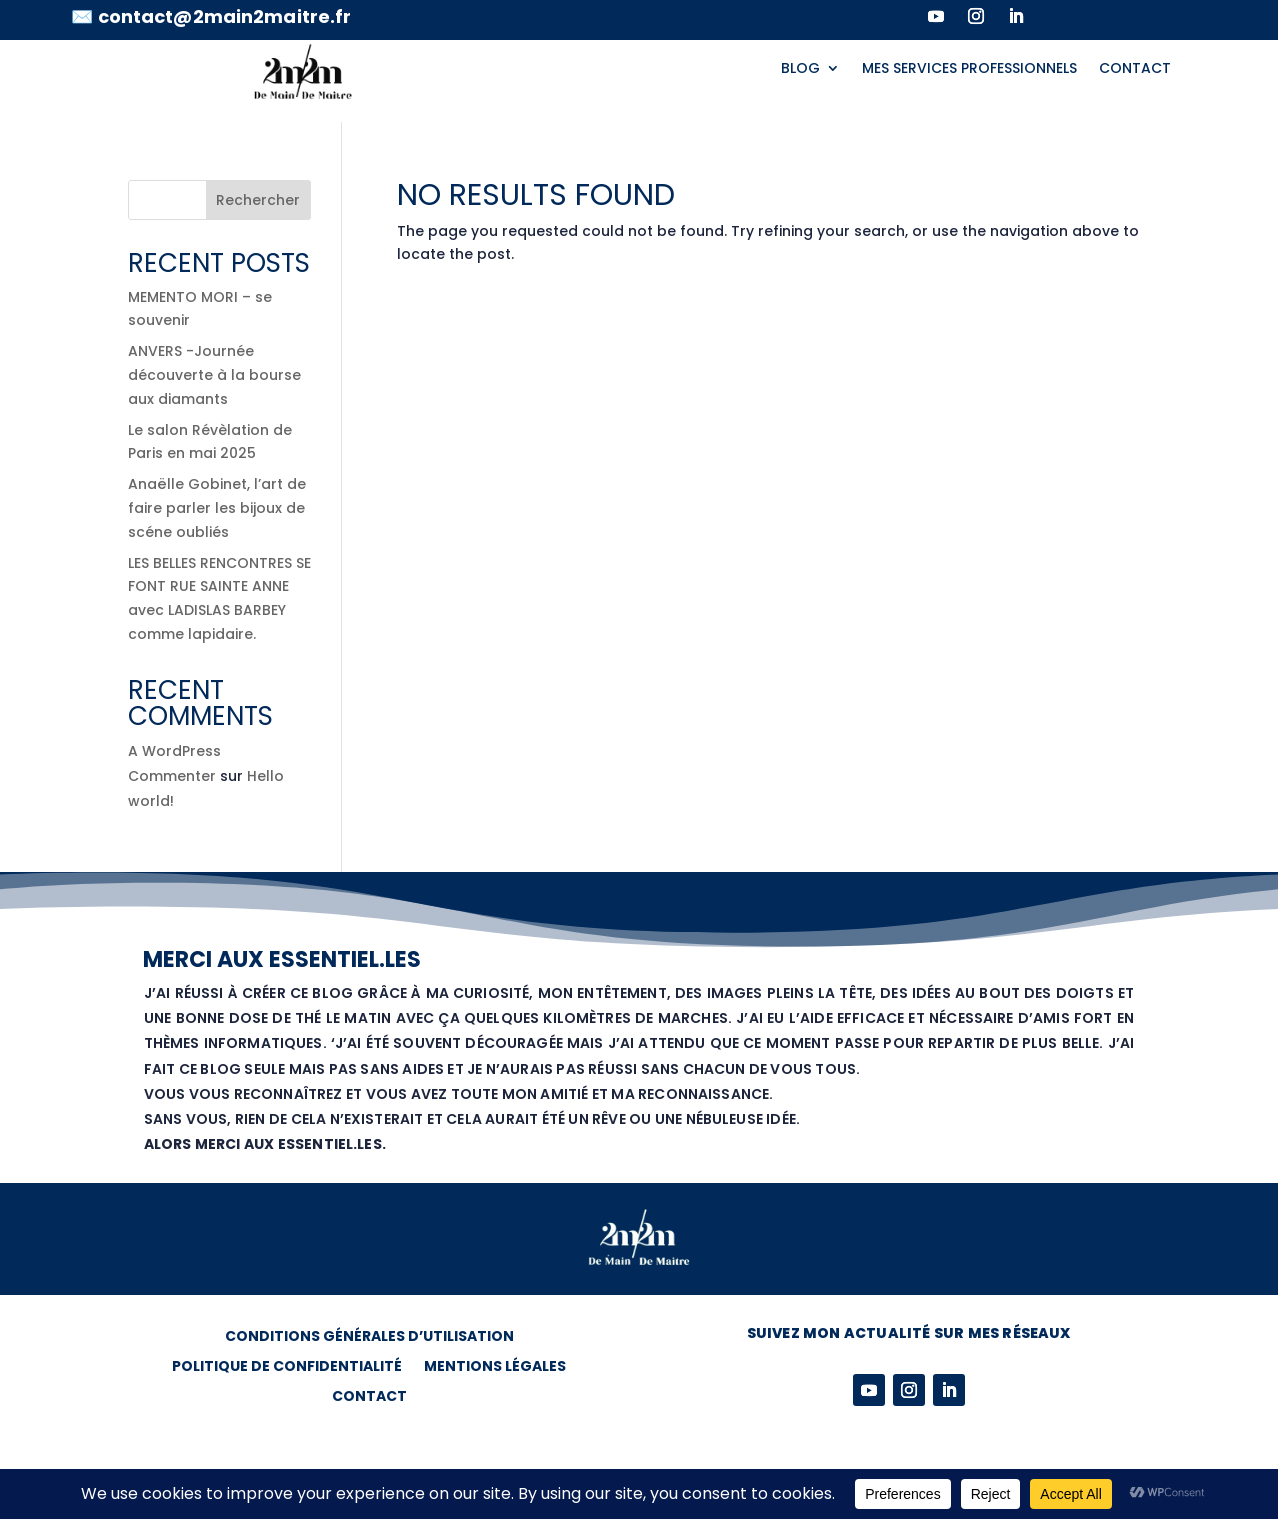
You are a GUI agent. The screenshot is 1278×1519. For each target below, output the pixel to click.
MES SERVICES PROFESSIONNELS (969, 69)
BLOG (800, 69)
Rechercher (258, 200)
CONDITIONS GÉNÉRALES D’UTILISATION (369, 1337)
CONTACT (1135, 69)
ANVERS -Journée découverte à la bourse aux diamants (214, 375)
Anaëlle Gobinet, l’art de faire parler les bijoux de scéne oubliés (217, 508)
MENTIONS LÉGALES (495, 1367)
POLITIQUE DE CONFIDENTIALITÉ (287, 1367)
